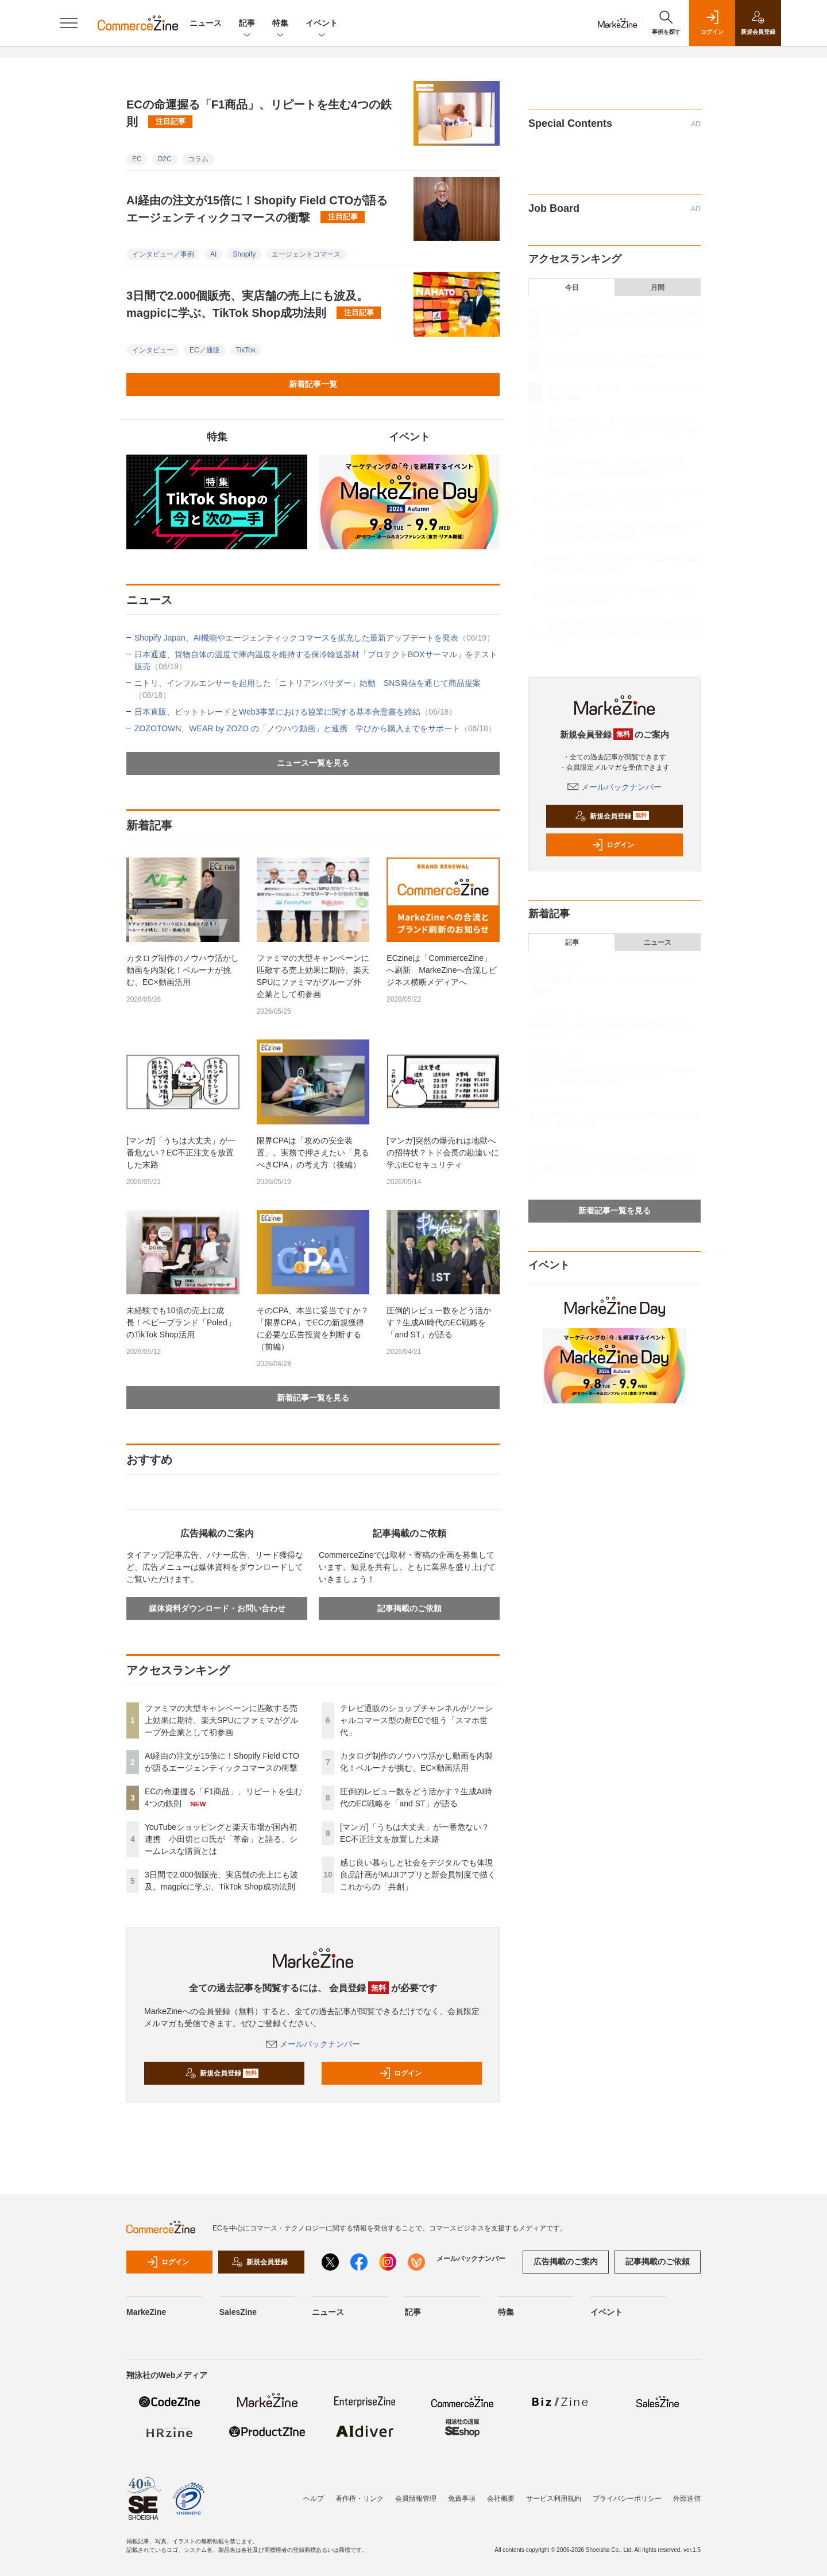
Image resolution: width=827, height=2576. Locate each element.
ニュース (206, 23)
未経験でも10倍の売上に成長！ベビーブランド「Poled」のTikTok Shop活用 (180, 1322)
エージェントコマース (306, 254)
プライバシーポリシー (627, 2498)
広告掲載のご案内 (566, 2261)
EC (137, 159)
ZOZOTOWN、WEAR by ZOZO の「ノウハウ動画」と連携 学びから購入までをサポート (315, 728)
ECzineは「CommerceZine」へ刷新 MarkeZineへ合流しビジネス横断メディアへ (442, 970)
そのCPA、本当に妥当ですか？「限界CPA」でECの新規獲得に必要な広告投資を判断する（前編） (313, 1328)
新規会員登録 (222, 2073)
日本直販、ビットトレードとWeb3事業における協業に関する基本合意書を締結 (295, 711)
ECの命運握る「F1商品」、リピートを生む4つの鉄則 (259, 113)
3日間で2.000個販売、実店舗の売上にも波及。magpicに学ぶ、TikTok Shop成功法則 (253, 304)
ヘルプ (313, 2498)
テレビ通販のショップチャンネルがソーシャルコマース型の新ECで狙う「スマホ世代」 (416, 1720)
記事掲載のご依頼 (409, 1608)
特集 (280, 23)
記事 (247, 23)
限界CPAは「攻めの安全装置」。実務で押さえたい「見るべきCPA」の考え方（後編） (313, 1152)
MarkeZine (146, 2312)
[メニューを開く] (69, 23)
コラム (198, 159)
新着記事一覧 (313, 384)
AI (213, 254)
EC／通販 (205, 350)
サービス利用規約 (553, 2498)
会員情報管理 (415, 2498)
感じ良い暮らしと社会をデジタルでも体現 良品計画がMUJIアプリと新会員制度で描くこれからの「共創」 (420, 1874)
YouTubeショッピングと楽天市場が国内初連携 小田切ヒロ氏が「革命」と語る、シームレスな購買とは (221, 1839)
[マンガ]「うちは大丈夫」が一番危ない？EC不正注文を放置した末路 (180, 1152)
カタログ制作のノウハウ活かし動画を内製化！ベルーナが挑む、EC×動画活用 (182, 970)
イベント (322, 23)
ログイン (400, 2073)
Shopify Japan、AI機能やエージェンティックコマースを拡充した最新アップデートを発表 (314, 637)
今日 (572, 288)
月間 (657, 288)
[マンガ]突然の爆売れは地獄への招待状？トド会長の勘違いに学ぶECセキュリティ (443, 1152)
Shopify (244, 254)
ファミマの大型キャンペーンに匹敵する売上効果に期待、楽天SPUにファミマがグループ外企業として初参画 (313, 976)
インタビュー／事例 (163, 254)
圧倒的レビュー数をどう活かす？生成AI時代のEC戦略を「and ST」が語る (439, 1322)
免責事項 (462, 2498)
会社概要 (501, 2498)
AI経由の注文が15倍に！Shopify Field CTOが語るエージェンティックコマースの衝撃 (257, 209)
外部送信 (687, 2498)
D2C (165, 159)
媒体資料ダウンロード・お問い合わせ (217, 1608)
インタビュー (152, 350)
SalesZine (238, 2312)
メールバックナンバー (313, 2044)
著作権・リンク (359, 2498)
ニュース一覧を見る (313, 762)
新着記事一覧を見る (313, 1397)
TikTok (246, 350)
